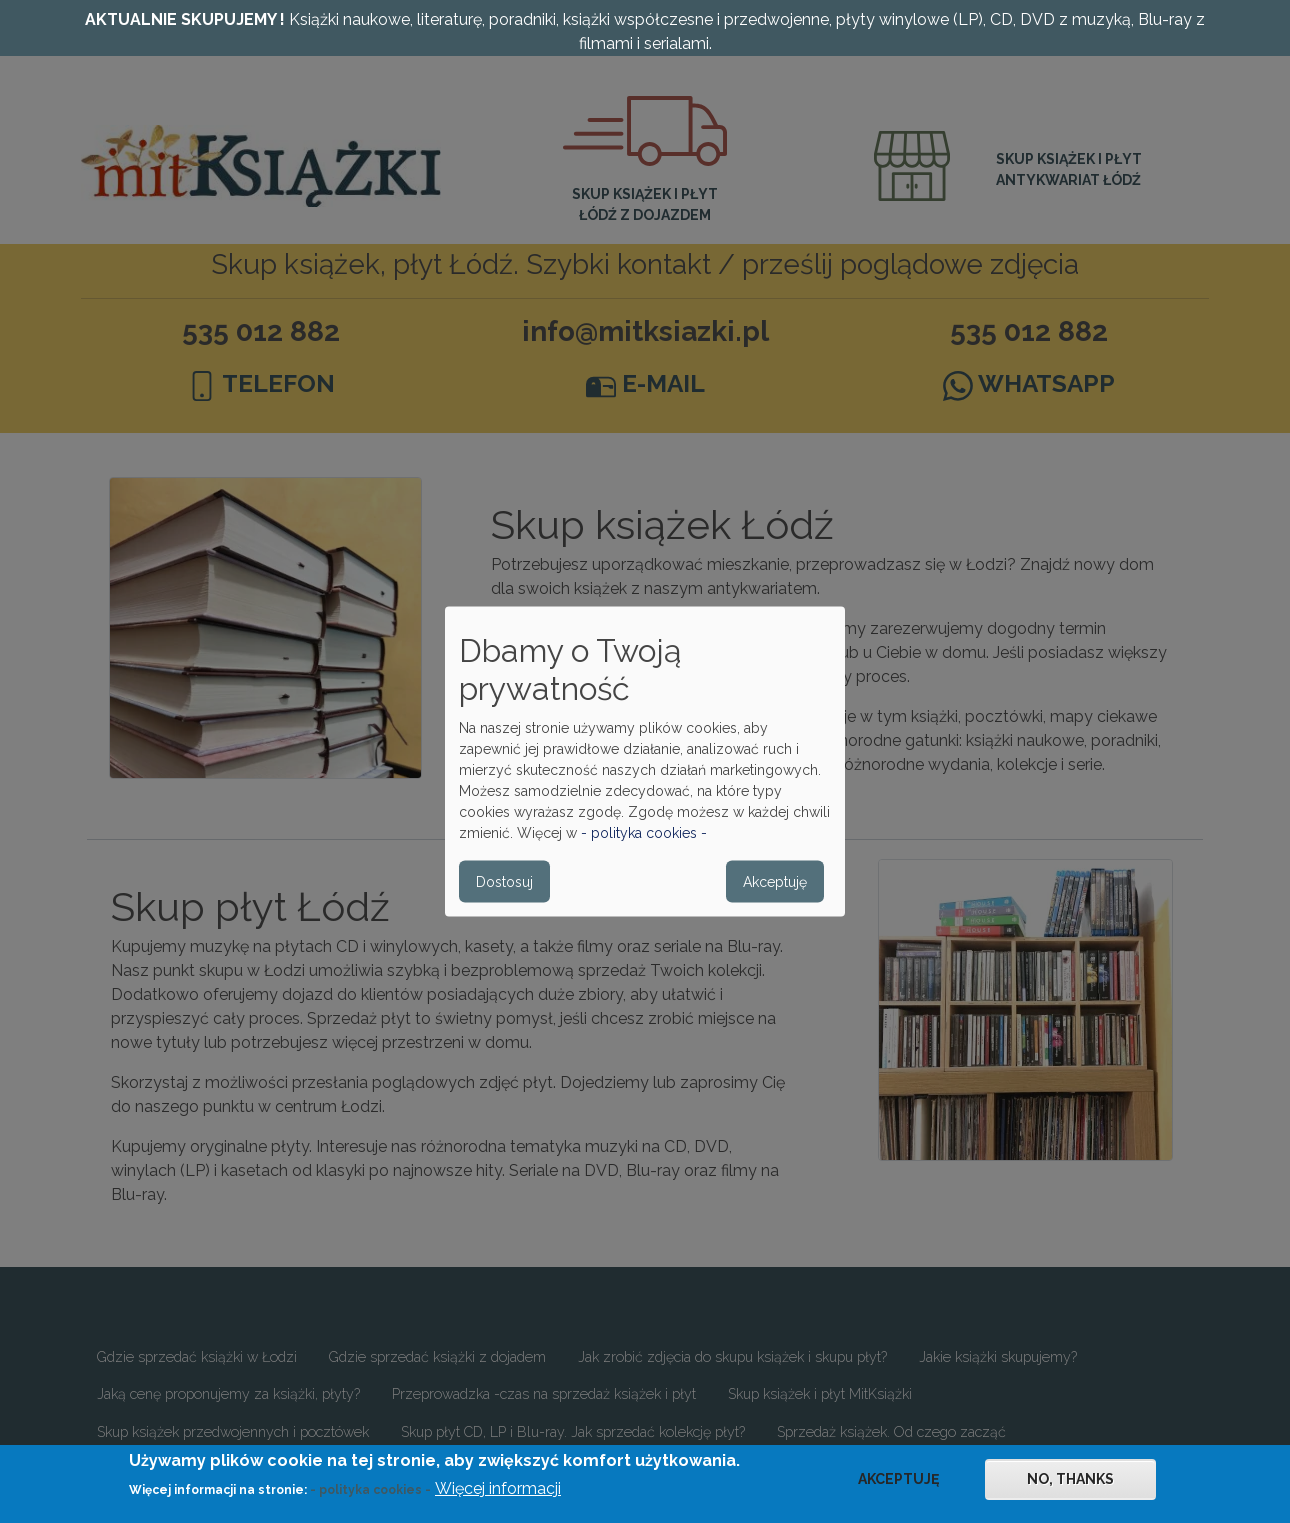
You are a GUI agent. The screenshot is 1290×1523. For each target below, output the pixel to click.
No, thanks (1070, 1486)
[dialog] (645, 761)
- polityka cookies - (644, 833)
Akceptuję (775, 882)
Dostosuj (504, 882)
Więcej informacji (498, 1496)
